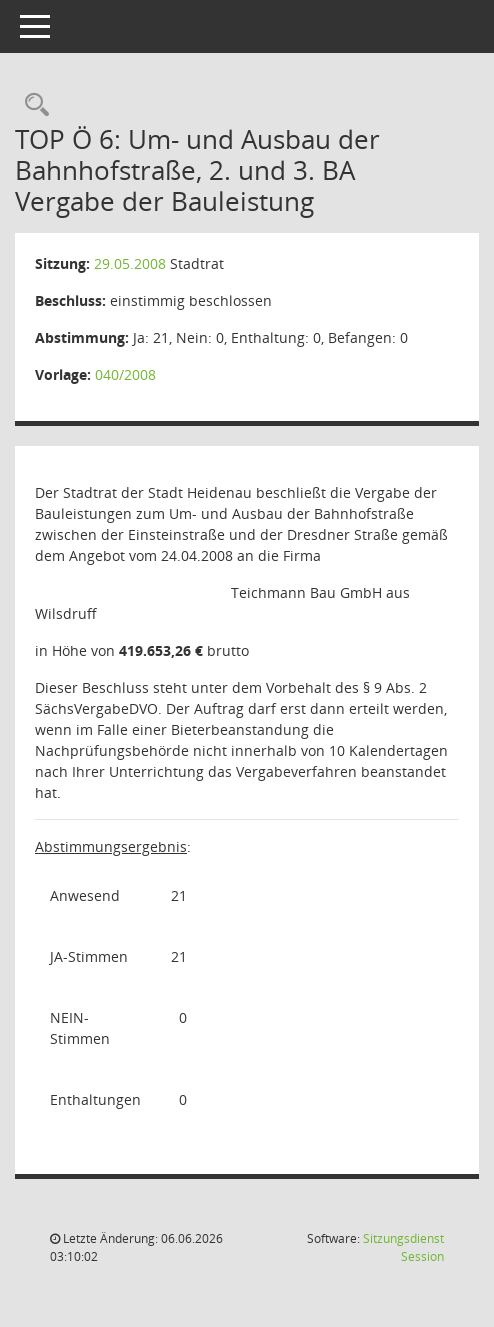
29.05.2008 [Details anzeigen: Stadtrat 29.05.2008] (130, 263)
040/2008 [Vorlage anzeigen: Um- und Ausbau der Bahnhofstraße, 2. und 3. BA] (125, 374)
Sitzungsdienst (403, 1247)
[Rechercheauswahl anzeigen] (32, 105)
